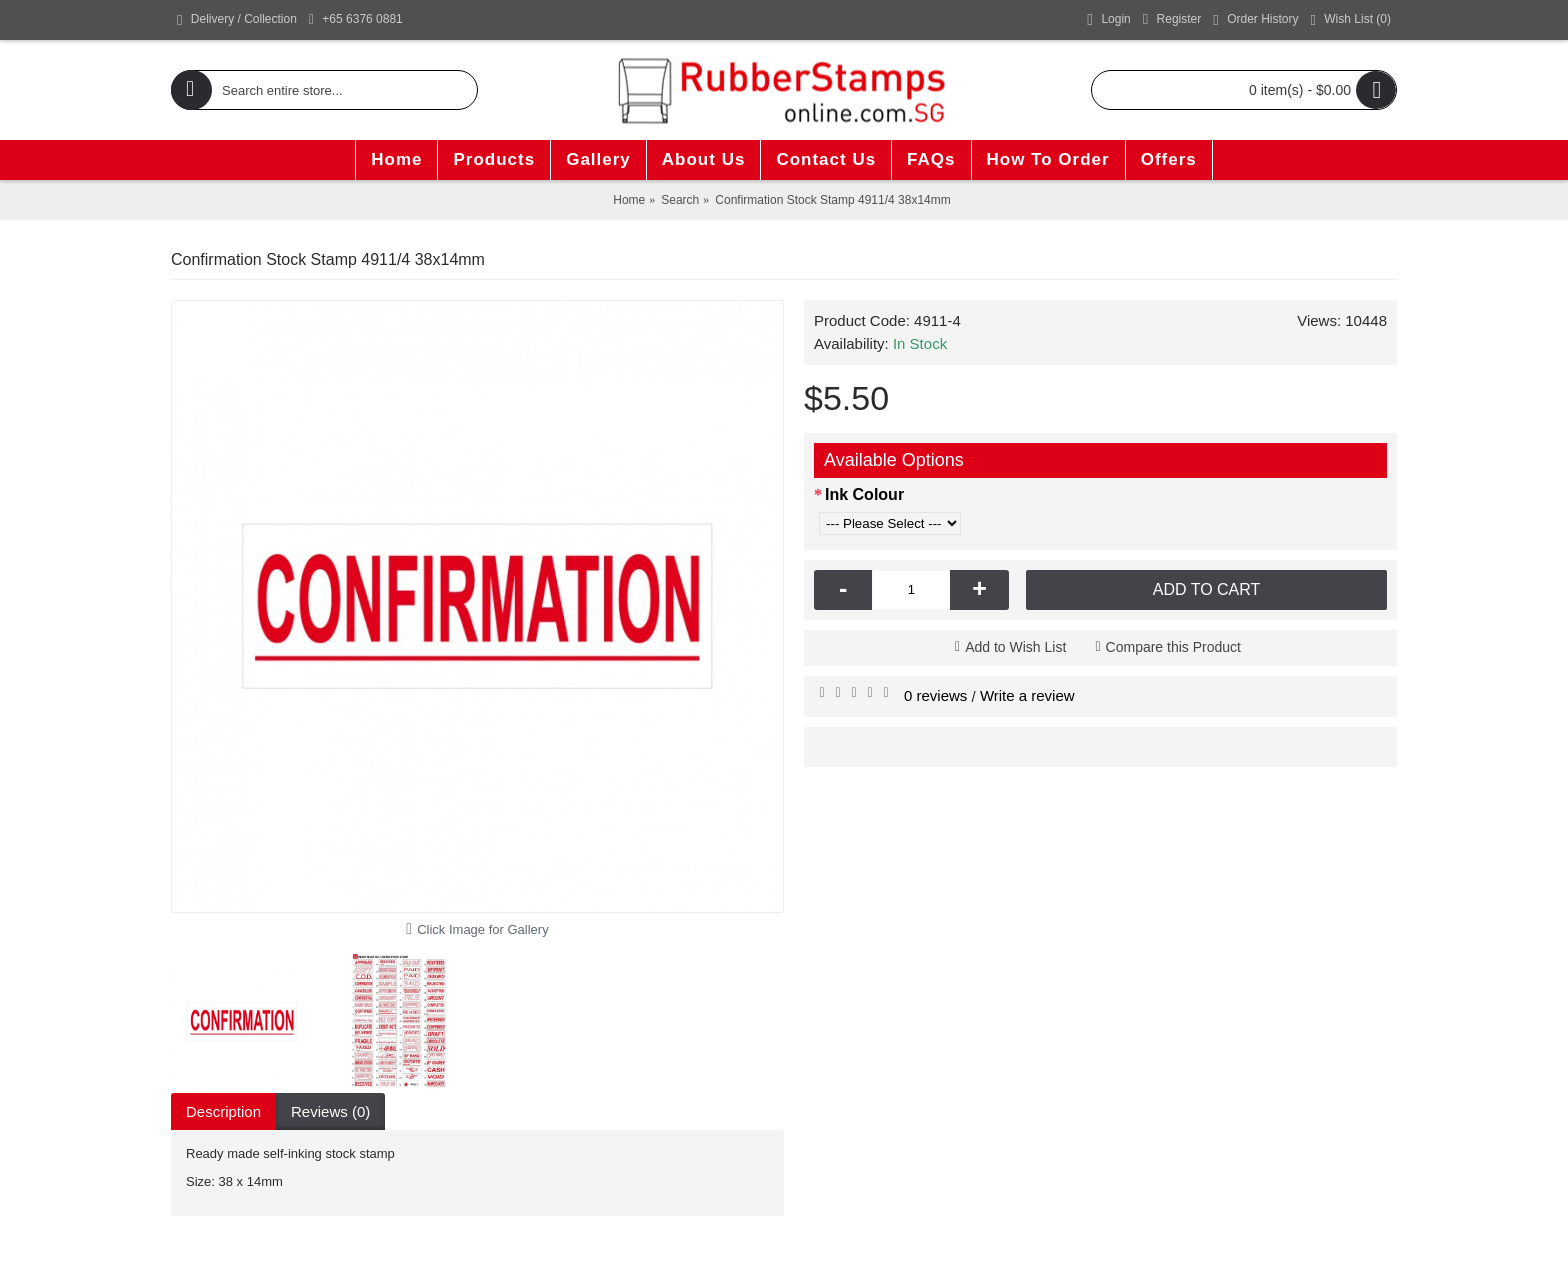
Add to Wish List (1015, 647)
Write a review (1027, 695)
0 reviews (935, 695)
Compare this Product (1173, 647)
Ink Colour (864, 494)
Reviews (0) (330, 1111)
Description (223, 1111)
